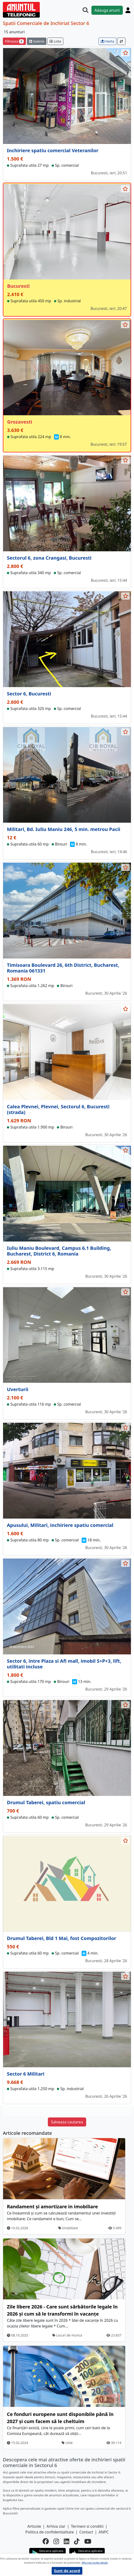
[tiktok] (76, 2541)
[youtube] (87, 2541)
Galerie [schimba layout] (36, 41)
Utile (67, 2442)
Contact (86, 2532)
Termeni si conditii (87, 2526)
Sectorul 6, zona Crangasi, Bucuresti (49, 558)
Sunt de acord (67, 2570)
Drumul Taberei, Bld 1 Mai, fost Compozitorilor (61, 1938)
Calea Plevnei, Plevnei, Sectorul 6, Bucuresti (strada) (58, 1109)
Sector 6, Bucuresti (29, 693)
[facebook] (46, 2541)
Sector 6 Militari (26, 2074)
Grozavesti (19, 422)
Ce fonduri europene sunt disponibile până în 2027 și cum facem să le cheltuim (60, 2417)
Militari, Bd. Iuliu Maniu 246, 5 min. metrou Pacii (63, 829)
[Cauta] (85, 10)
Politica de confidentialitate (49, 2532)
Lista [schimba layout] (55, 41)
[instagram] (56, 2541)
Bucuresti (18, 286)
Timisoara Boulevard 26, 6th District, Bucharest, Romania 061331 (63, 968)
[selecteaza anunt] (125, 52)
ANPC (104, 2532)
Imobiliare (68, 2228)
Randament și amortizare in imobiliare (52, 2206)
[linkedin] (66, 2541)
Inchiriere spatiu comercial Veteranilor (52, 150)
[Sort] (121, 41)
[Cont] (128, 10)
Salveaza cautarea (67, 2122)
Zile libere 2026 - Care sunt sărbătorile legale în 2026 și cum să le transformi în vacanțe (62, 2310)
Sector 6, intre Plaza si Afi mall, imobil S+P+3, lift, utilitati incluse (64, 1664)
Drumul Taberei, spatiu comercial (46, 1802)
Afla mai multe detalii (95, 2562)
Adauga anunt (107, 10)
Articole (34, 2526)
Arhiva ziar (56, 2526)
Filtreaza (14, 41)
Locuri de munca (67, 2335)
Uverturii (17, 1389)
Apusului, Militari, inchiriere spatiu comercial (60, 1525)
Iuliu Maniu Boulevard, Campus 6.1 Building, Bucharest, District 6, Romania (59, 1251)
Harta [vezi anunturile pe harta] (107, 41)
